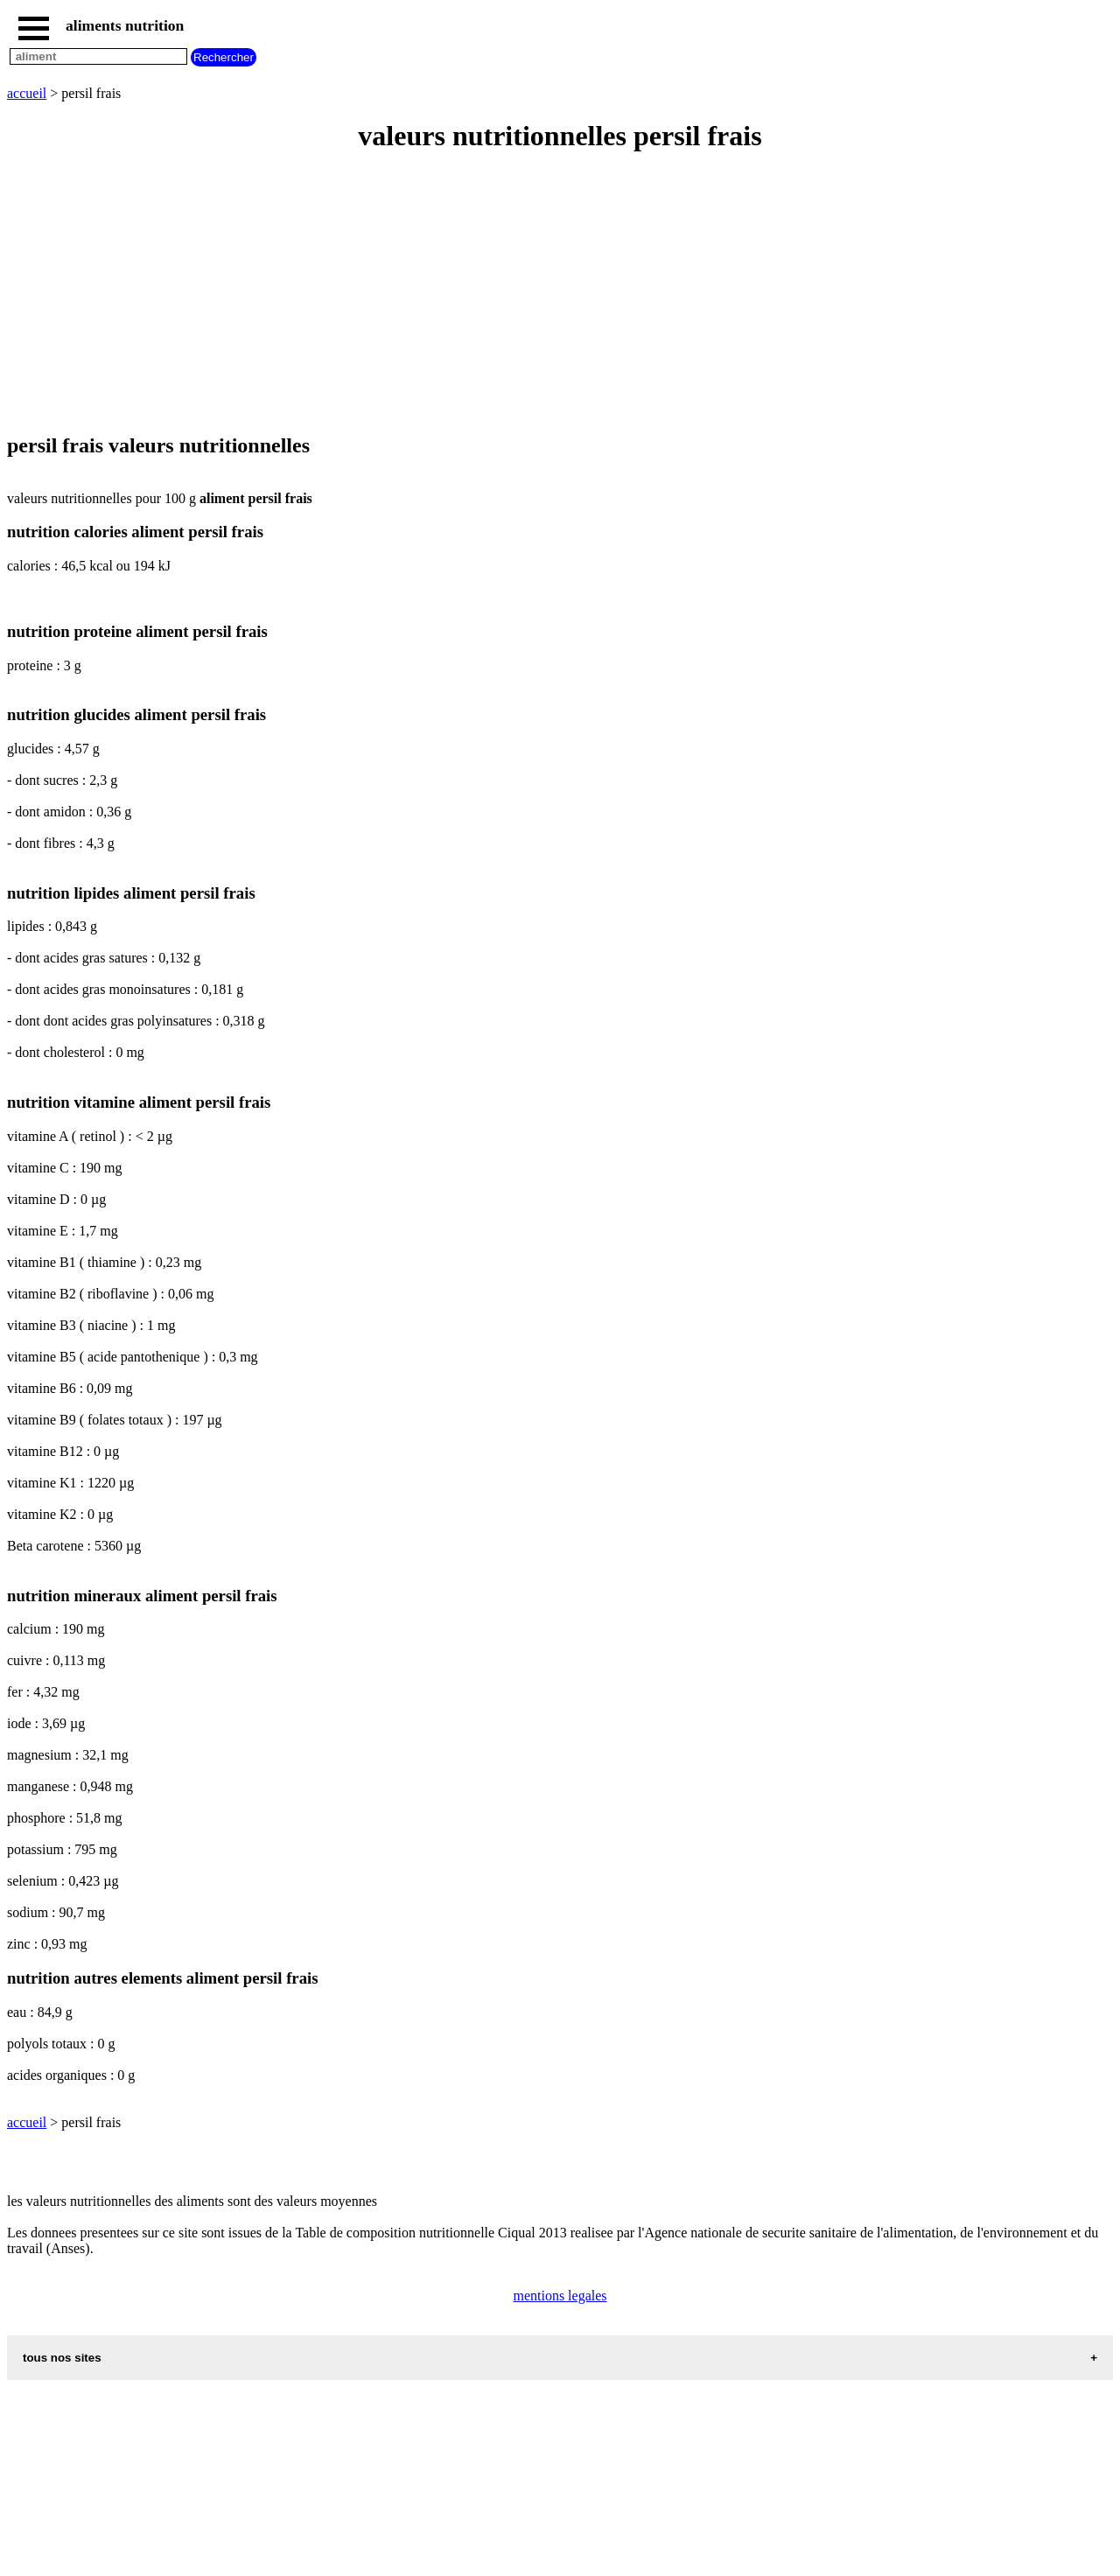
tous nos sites (62, 2357)
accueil (26, 93)
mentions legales (559, 2295)
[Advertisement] (532, 294)
